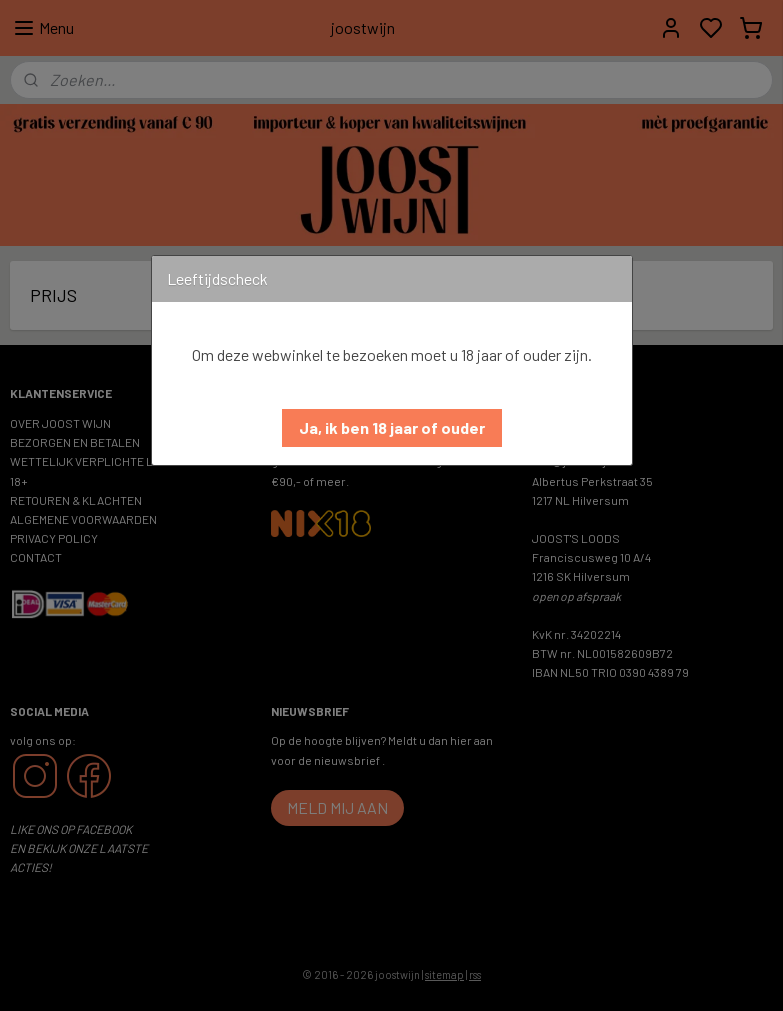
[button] (392, 428)
